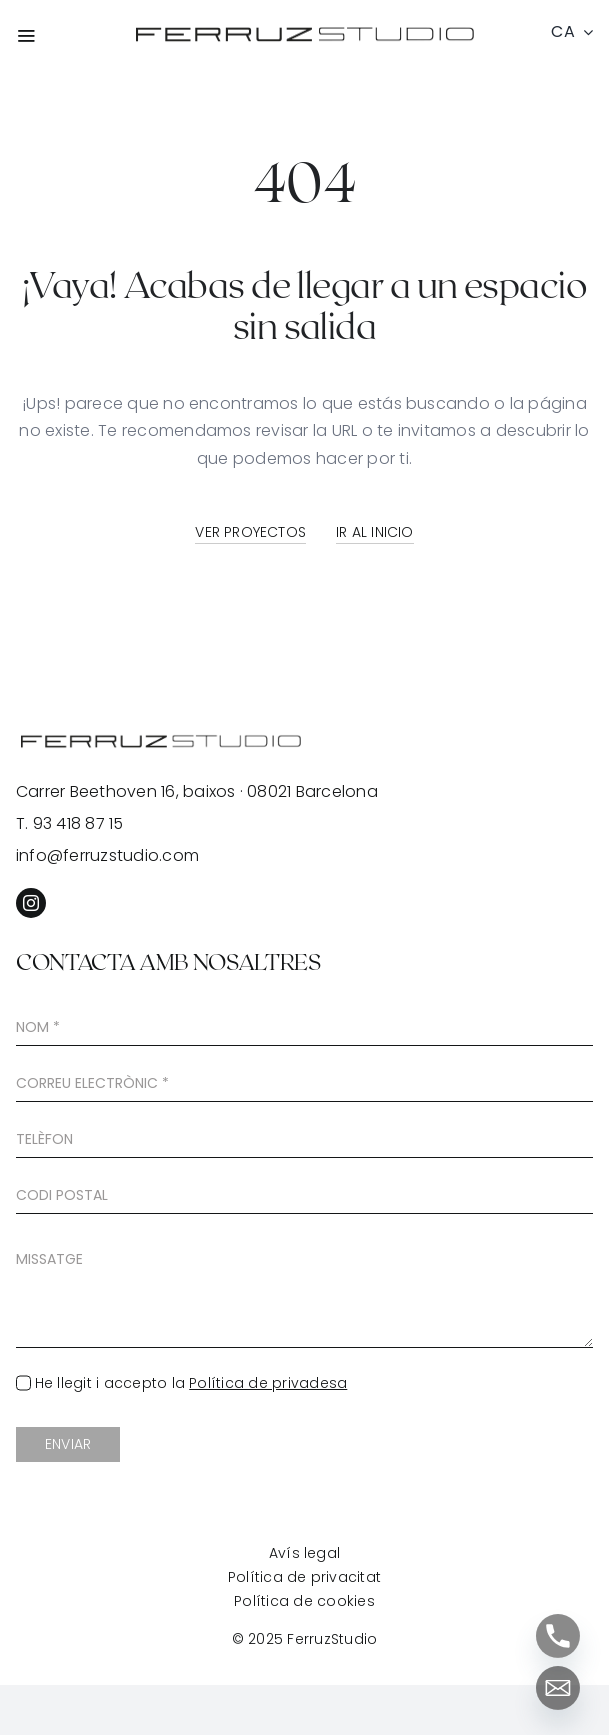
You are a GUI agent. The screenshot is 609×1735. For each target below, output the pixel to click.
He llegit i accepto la (191, 1383)
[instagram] (31, 903)
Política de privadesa (268, 1383)
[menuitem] (569, 32)
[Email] (558, 1688)
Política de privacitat (304, 1577)
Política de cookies (304, 1601)
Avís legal (304, 1553)
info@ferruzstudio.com (107, 855)
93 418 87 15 (78, 823)
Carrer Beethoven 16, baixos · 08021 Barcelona (197, 791)
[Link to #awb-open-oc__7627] (59, 35)
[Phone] (558, 1636)
